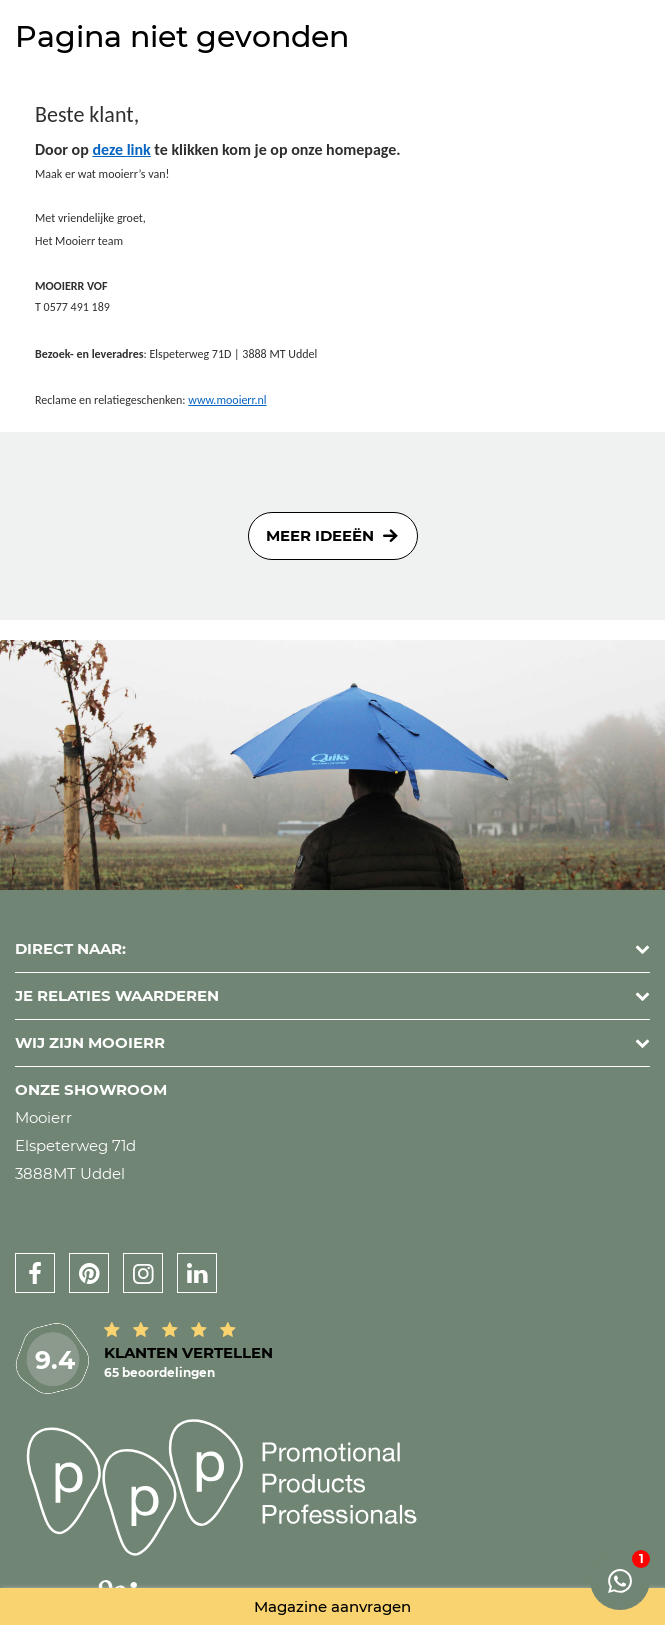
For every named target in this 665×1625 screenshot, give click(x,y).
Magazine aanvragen (332, 1606)
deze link (121, 149)
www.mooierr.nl (227, 400)
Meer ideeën (320, 535)
